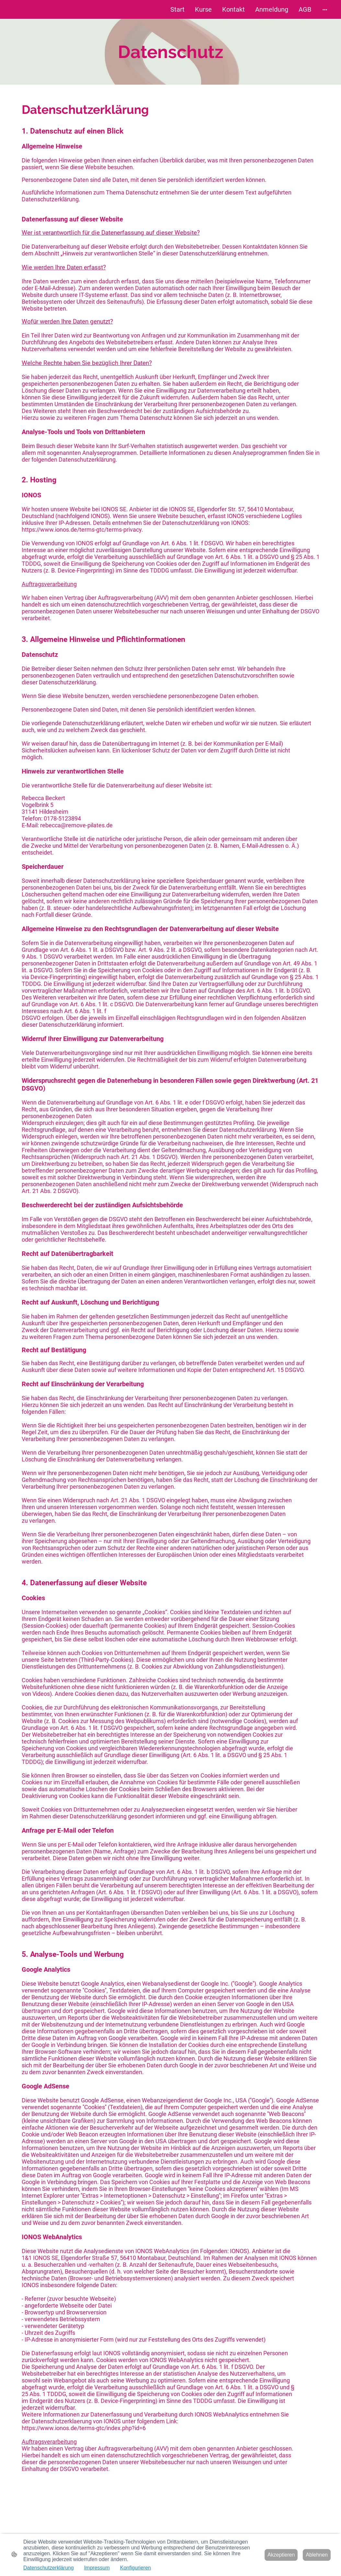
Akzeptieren (281, 2555)
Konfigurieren (135, 2567)
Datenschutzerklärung (48, 2567)
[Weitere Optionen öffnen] (325, 10)
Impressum (97, 2567)
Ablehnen (317, 2555)
